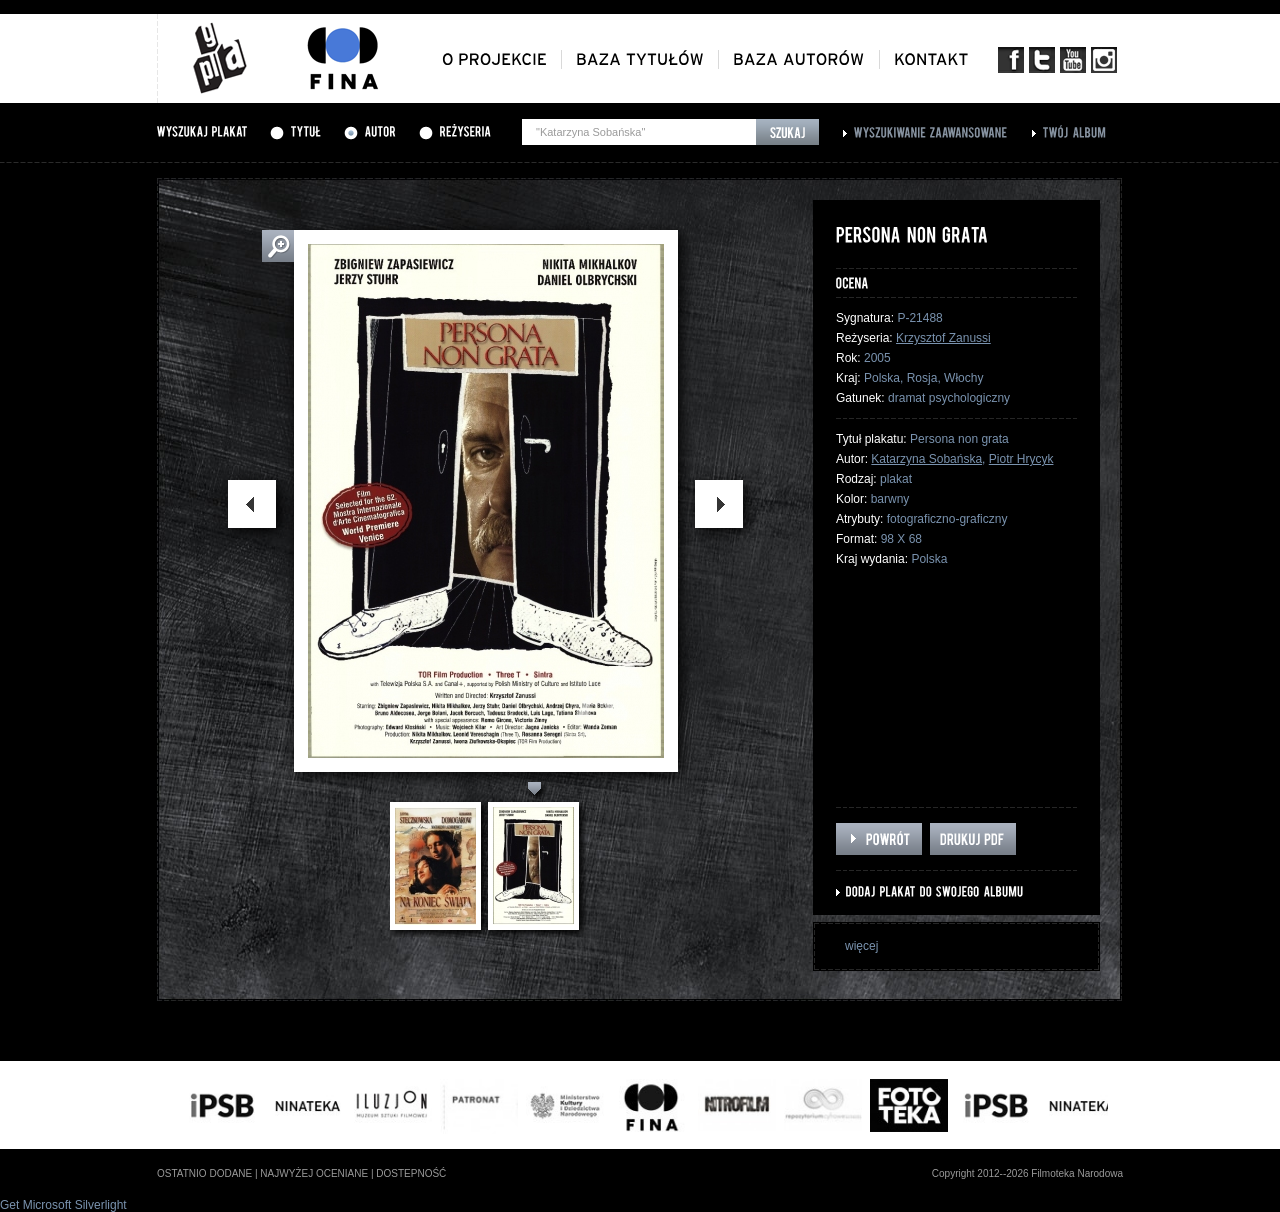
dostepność (411, 1173)
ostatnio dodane (204, 1173)
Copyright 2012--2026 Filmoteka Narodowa (1027, 1173)
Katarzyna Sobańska (926, 459)
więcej (861, 946)
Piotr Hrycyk (1021, 459)
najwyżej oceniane (314, 1173)
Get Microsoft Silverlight (63, 1205)
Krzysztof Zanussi (943, 338)
